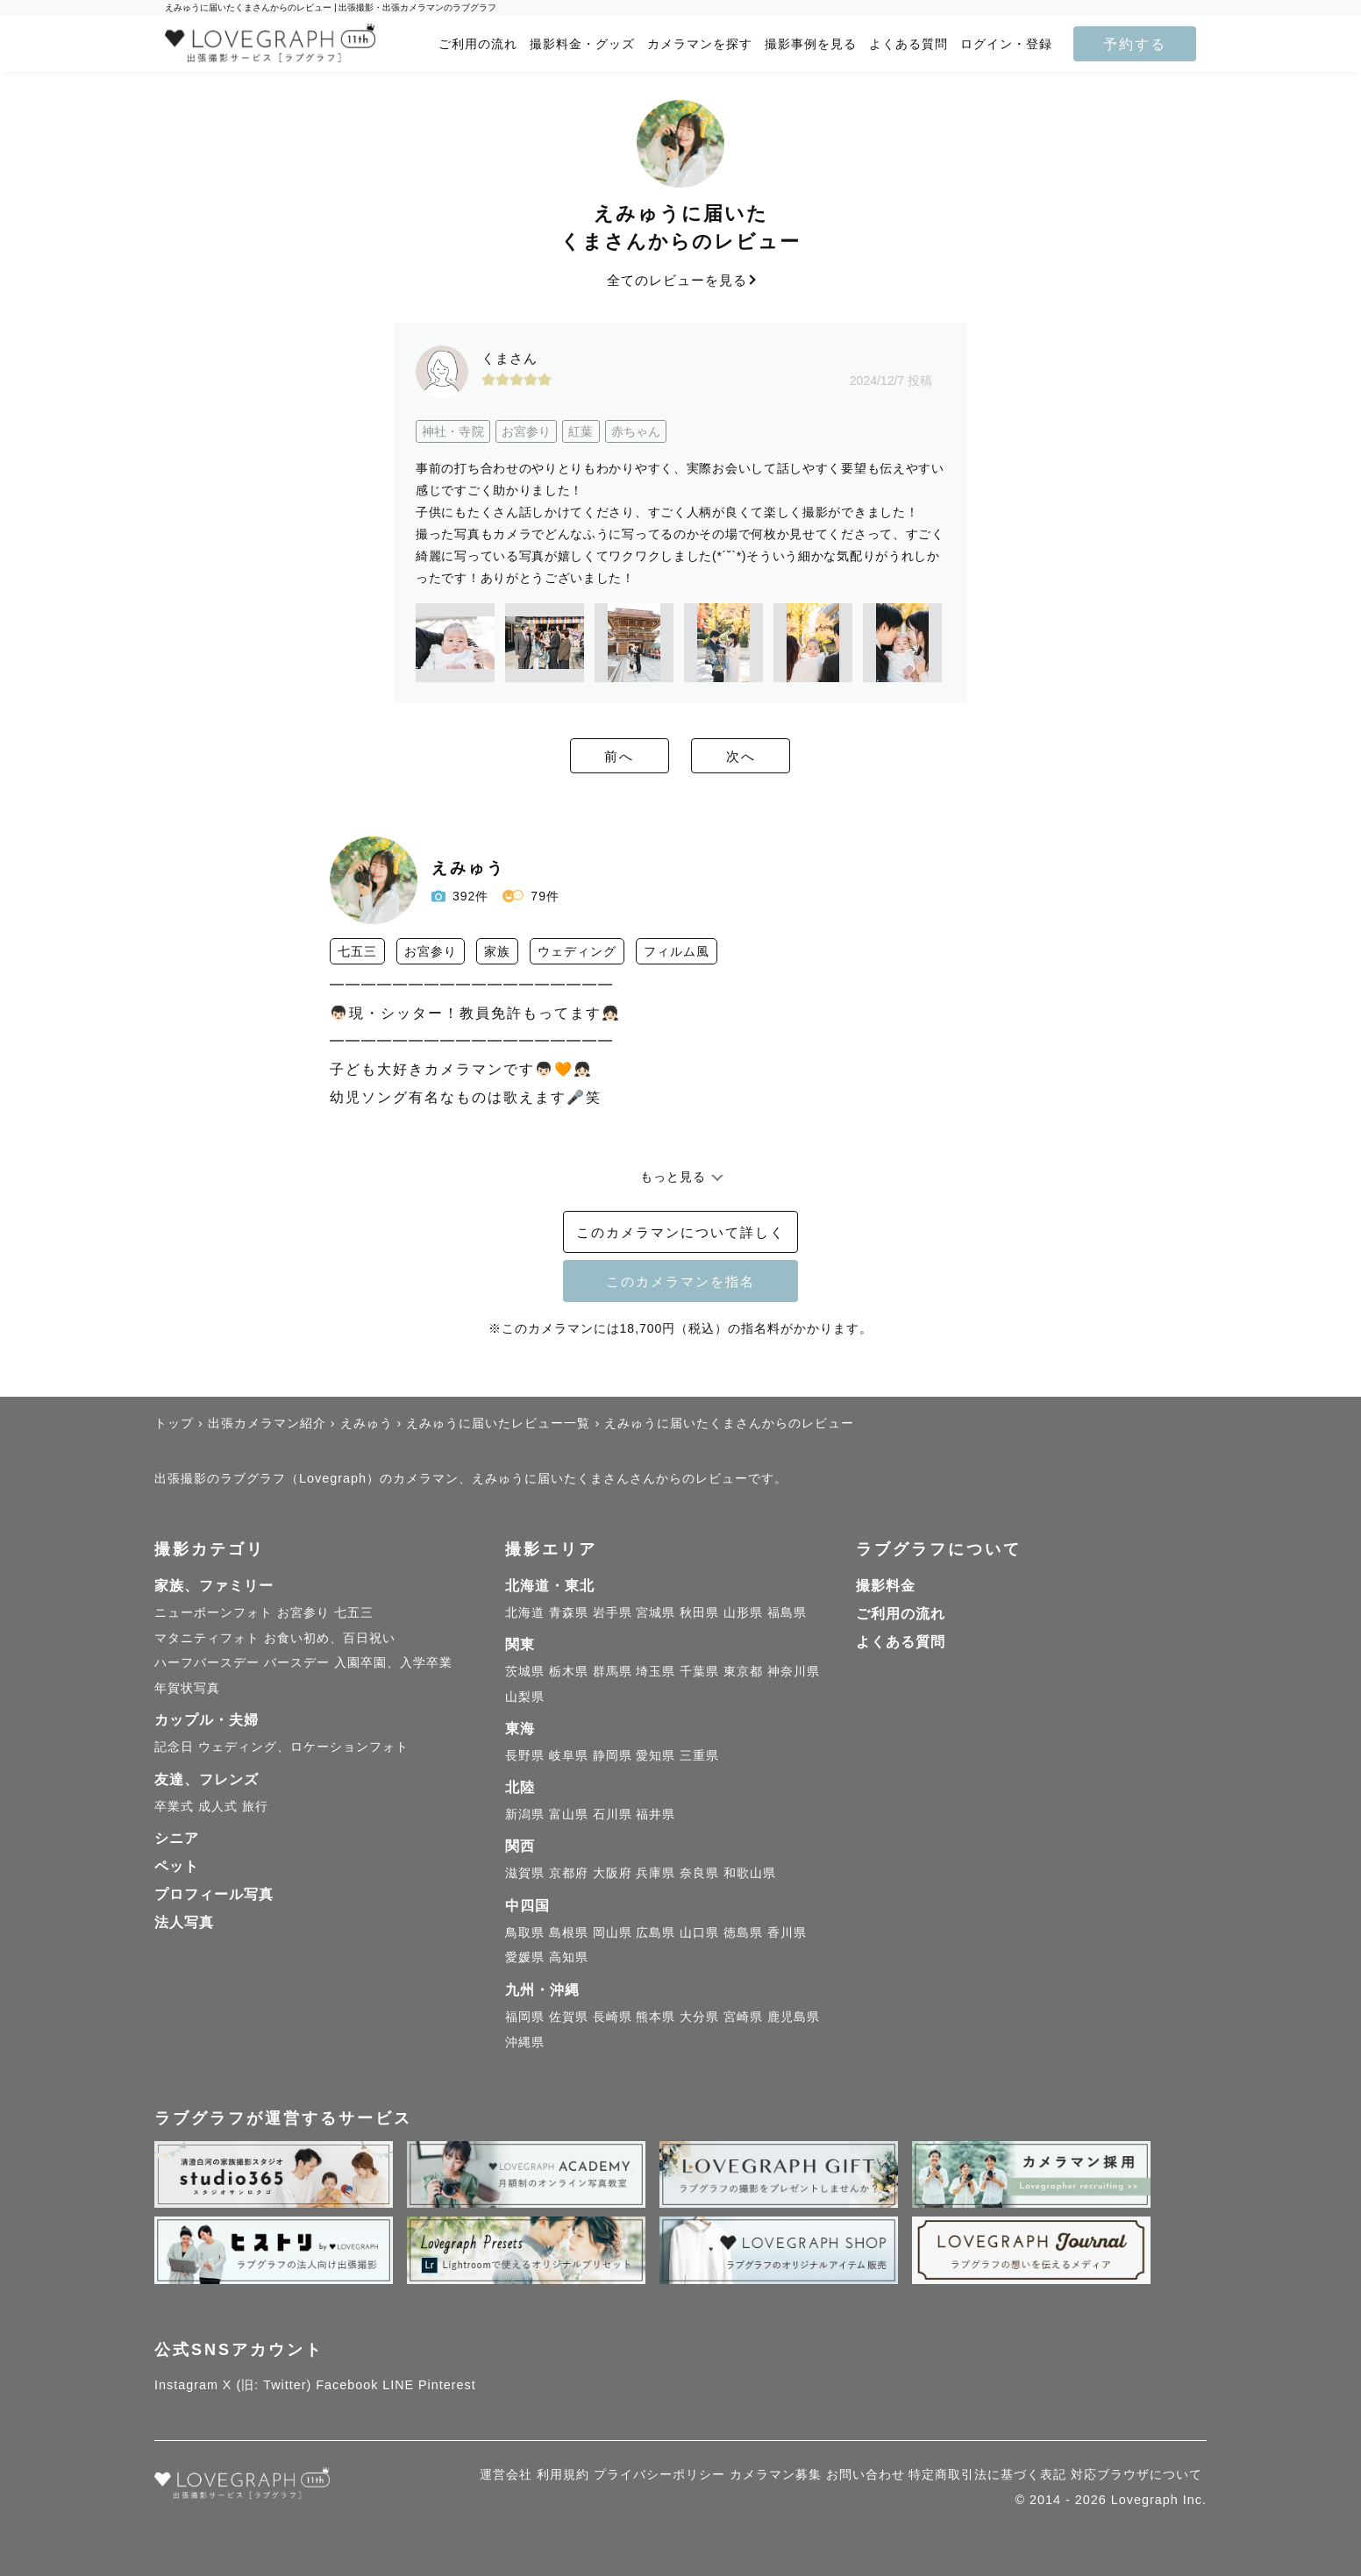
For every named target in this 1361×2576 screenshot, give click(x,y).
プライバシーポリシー (659, 2474)
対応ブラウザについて (1136, 2474)
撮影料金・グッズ (582, 44)
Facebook (347, 2385)
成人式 (218, 1806)
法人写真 (184, 1922)
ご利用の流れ (477, 44)
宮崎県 (743, 2017)
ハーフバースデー (207, 1662)
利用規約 (563, 2474)
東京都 (743, 1671)
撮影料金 (886, 1585)
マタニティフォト (207, 1638)
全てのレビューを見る (680, 280)
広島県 (655, 1932)
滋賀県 (525, 1873)
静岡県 (612, 1755)
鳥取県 (525, 1932)
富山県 (568, 1814)
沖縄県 (525, 2042)
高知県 (568, 1957)
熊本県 (655, 2017)
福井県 (655, 1814)
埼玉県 (655, 1671)
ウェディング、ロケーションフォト (303, 1747)
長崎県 (612, 2017)
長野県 (525, 1755)
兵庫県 (655, 1873)
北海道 (525, 1612)
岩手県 (612, 1612)
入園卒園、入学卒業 (393, 1662)
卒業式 (174, 1806)
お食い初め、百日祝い (329, 1638)
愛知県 (655, 1755)
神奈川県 (793, 1671)
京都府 (568, 1873)
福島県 (787, 1612)
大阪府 (612, 1873)
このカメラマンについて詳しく (680, 1233)
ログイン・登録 (1006, 44)
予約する (1134, 44)
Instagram (186, 2385)
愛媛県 (525, 1957)
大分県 (699, 2017)
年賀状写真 (187, 1688)
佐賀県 (568, 2017)
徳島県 (743, 1932)
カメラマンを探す (699, 44)
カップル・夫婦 (206, 1719)
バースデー (297, 1662)
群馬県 (612, 1671)
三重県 (699, 1755)
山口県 (699, 1932)
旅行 (255, 1806)
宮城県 (655, 1612)
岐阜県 (568, 1755)
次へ (777, 757)
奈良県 (699, 1873)
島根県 (568, 1932)
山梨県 (525, 1697)
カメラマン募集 (776, 2474)
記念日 (174, 1747)
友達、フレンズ (206, 1779)
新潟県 (525, 1814)
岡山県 (612, 1932)
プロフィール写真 (214, 1894)
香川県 (787, 1932)
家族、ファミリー (214, 1585)
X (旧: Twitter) (267, 2385)
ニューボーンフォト (213, 1612)
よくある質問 (908, 44)
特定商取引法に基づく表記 (987, 2474)
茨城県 (525, 1671)
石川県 (612, 1814)
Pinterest (447, 2385)
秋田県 (699, 1612)
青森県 (568, 1612)
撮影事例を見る (811, 44)
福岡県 (525, 2017)
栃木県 (568, 1671)
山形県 (743, 1612)
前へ (584, 757)
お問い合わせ (865, 2474)
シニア (176, 1838)
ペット (176, 1866)
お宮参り (303, 1612)
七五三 (354, 1612)
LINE (398, 2385)
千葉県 (699, 1671)
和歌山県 (749, 1873)
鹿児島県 (793, 2017)
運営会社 (506, 2474)
